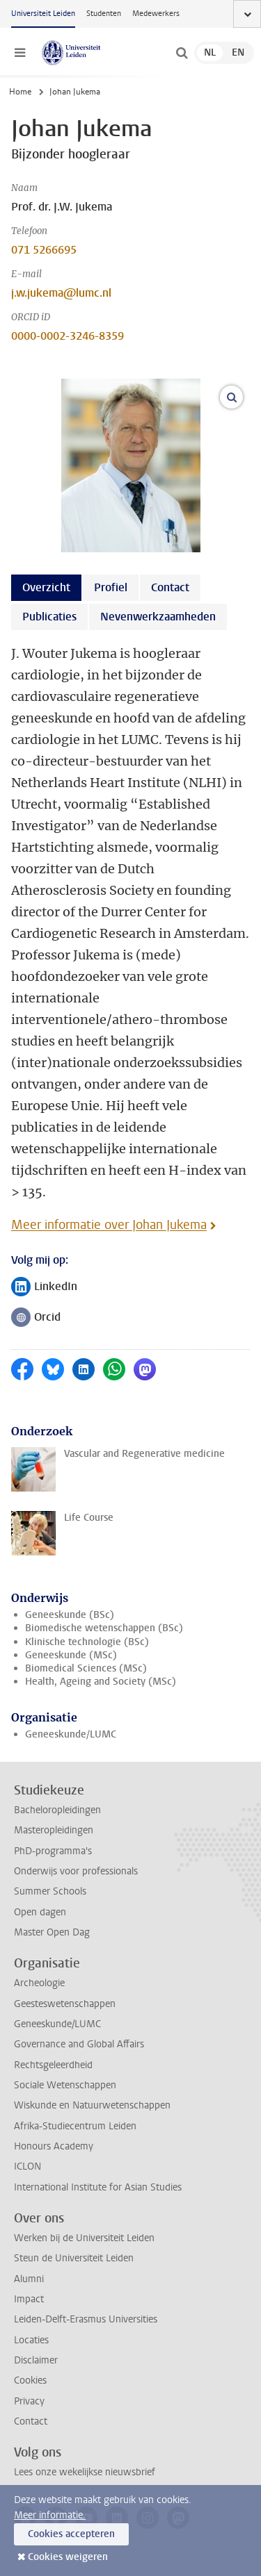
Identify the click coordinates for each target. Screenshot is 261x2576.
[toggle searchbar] (181, 52)
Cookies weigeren (68, 2556)
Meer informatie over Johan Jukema (109, 1224)
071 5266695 (44, 249)
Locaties (31, 2340)
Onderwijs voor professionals (76, 1871)
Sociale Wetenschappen (65, 2085)
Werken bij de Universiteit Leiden (84, 2238)
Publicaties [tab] (49, 616)
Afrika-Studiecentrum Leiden (75, 2126)
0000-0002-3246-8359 (67, 336)
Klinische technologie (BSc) (87, 1642)
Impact (29, 2299)
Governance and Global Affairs (79, 2044)
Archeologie (39, 1983)
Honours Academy (53, 2146)
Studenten (103, 13)
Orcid (39, 1318)
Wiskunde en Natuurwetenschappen (92, 2105)
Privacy (29, 2401)
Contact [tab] (170, 587)
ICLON (27, 2166)
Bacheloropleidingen (57, 1810)
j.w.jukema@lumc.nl (61, 293)
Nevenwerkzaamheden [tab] (158, 616)
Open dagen (40, 1912)
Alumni (29, 2279)
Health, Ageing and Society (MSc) (100, 1681)
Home (20, 91)
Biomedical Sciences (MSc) (86, 1668)
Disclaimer (36, 2360)
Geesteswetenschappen (65, 2004)
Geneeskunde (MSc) (71, 1655)
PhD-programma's (53, 1851)
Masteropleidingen (53, 1830)
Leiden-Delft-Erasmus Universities (85, 2319)
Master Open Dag (52, 1932)
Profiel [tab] (110, 587)
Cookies (30, 2380)
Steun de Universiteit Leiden (74, 2258)
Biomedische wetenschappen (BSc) (104, 1628)
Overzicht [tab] (46, 587)
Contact (30, 2421)
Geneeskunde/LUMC (70, 1734)
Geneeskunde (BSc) (69, 1614)
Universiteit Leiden (43, 13)
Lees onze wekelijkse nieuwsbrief (84, 2472)
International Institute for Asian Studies (98, 2187)
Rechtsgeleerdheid (53, 2065)
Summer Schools (50, 1891)
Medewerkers (156, 13)
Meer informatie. (50, 2515)
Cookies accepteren (71, 2534)
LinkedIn (44, 1287)
